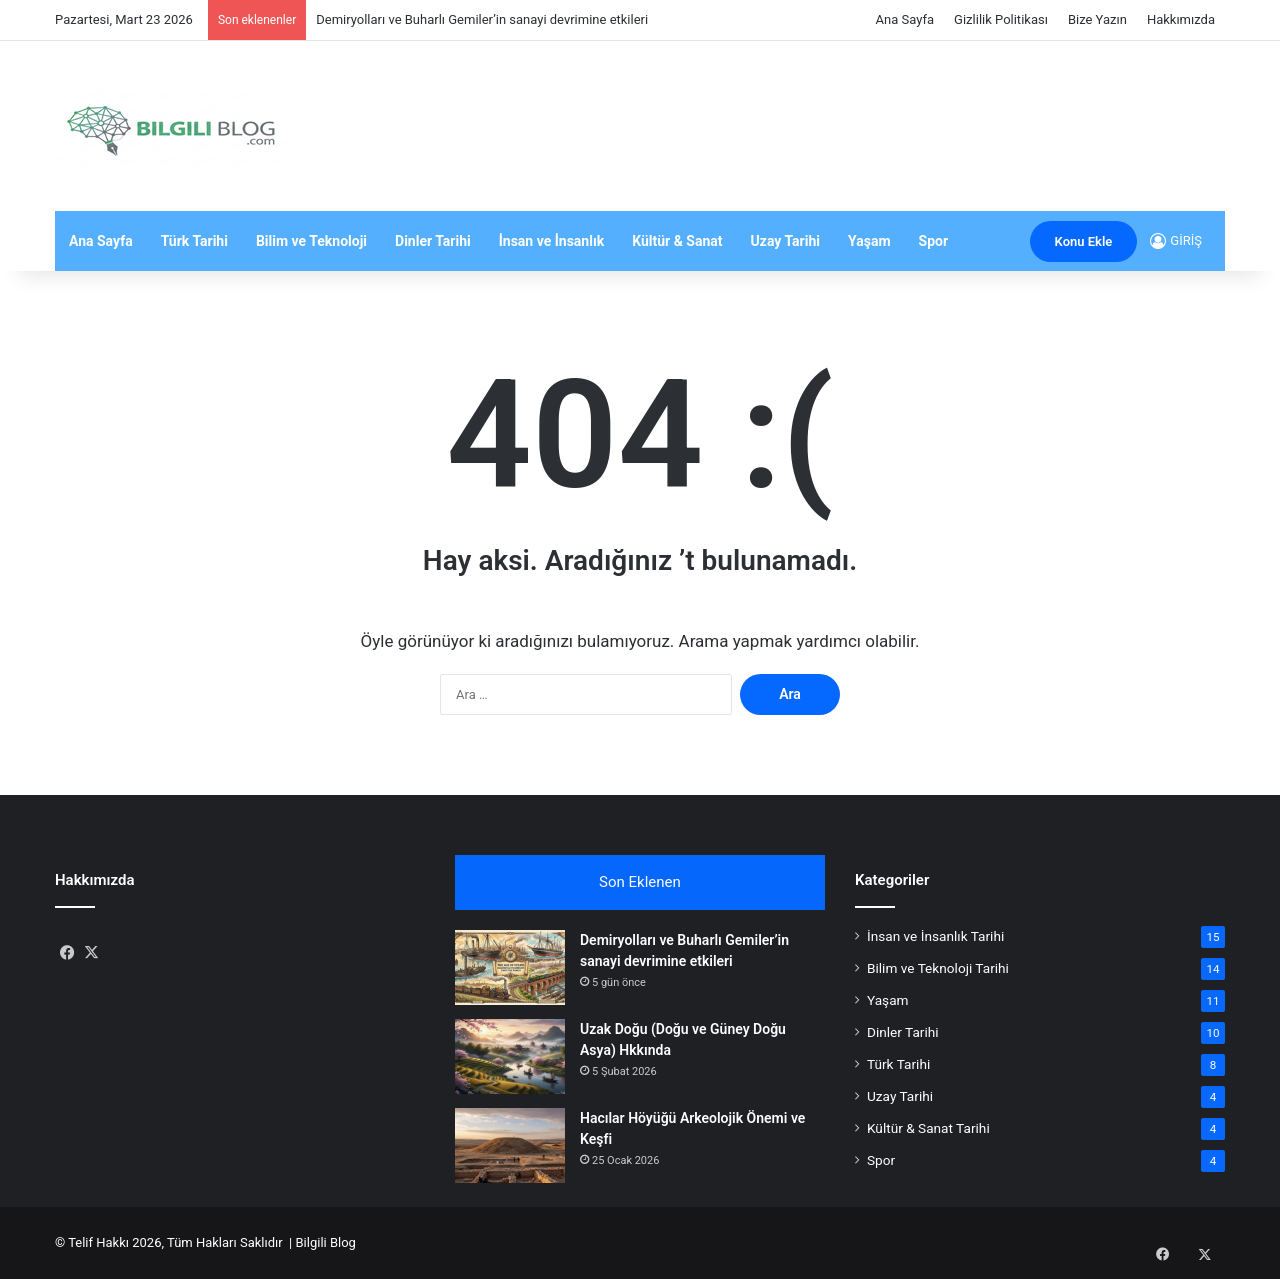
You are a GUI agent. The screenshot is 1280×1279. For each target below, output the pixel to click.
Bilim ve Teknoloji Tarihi (938, 968)
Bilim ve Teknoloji (311, 241)
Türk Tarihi (194, 241)
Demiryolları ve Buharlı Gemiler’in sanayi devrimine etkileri (482, 19)
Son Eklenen (640, 882)
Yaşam (869, 241)
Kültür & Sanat (677, 241)
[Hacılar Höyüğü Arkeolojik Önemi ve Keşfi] (510, 1145)
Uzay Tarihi (785, 241)
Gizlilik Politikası (1001, 19)
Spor (934, 241)
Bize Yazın (1097, 19)
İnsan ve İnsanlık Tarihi (935, 936)
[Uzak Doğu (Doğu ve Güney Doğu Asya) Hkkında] (510, 1056)
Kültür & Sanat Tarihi (928, 1128)
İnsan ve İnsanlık (551, 241)
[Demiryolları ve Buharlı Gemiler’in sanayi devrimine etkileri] (510, 967)
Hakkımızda (1181, 19)
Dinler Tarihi (433, 241)
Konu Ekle (1084, 241)
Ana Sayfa (905, 19)
